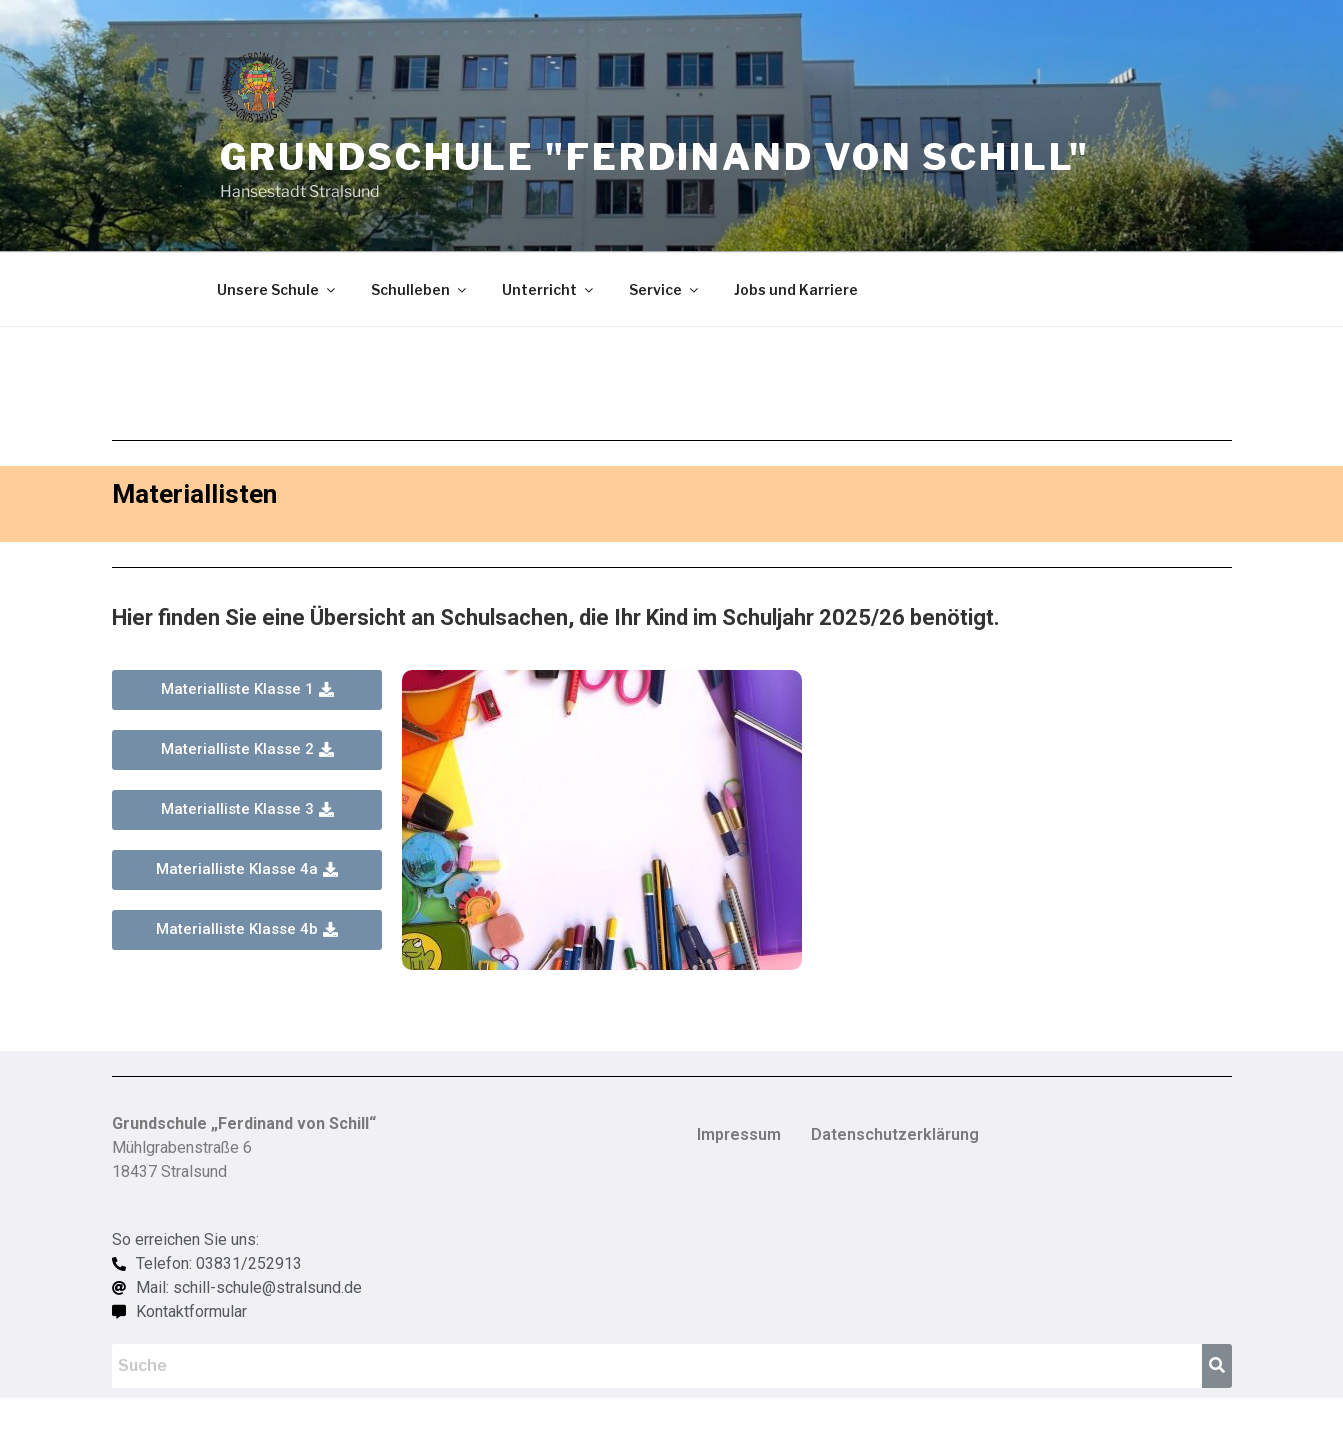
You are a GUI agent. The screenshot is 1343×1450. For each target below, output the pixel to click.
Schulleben (420, 289)
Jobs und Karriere (796, 289)
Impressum (739, 1134)
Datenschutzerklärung (895, 1134)
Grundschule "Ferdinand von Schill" (655, 157)
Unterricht (549, 289)
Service (665, 289)
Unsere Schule (277, 289)
